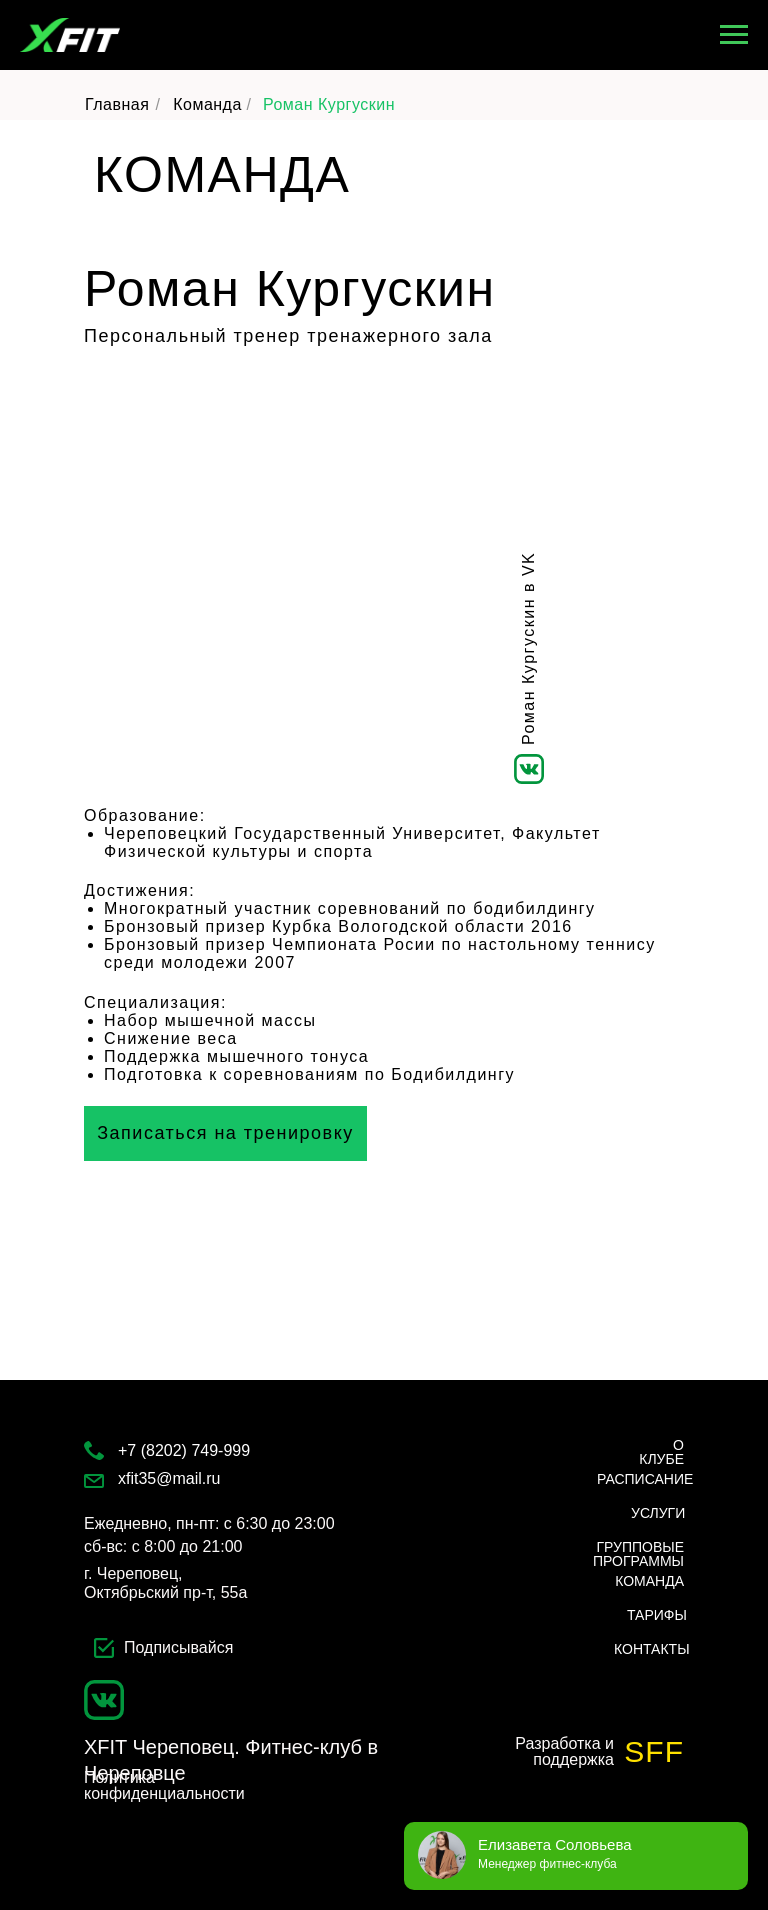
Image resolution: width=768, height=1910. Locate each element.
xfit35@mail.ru (169, 1478)
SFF (654, 1751)
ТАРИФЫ (657, 1615)
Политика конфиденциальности (164, 1785)
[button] (225, 1133)
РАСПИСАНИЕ (645, 1479)
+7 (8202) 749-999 (184, 1450)
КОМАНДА (649, 1581)
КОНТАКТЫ (652, 1649)
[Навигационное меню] (734, 35)
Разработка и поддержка (564, 1751)
